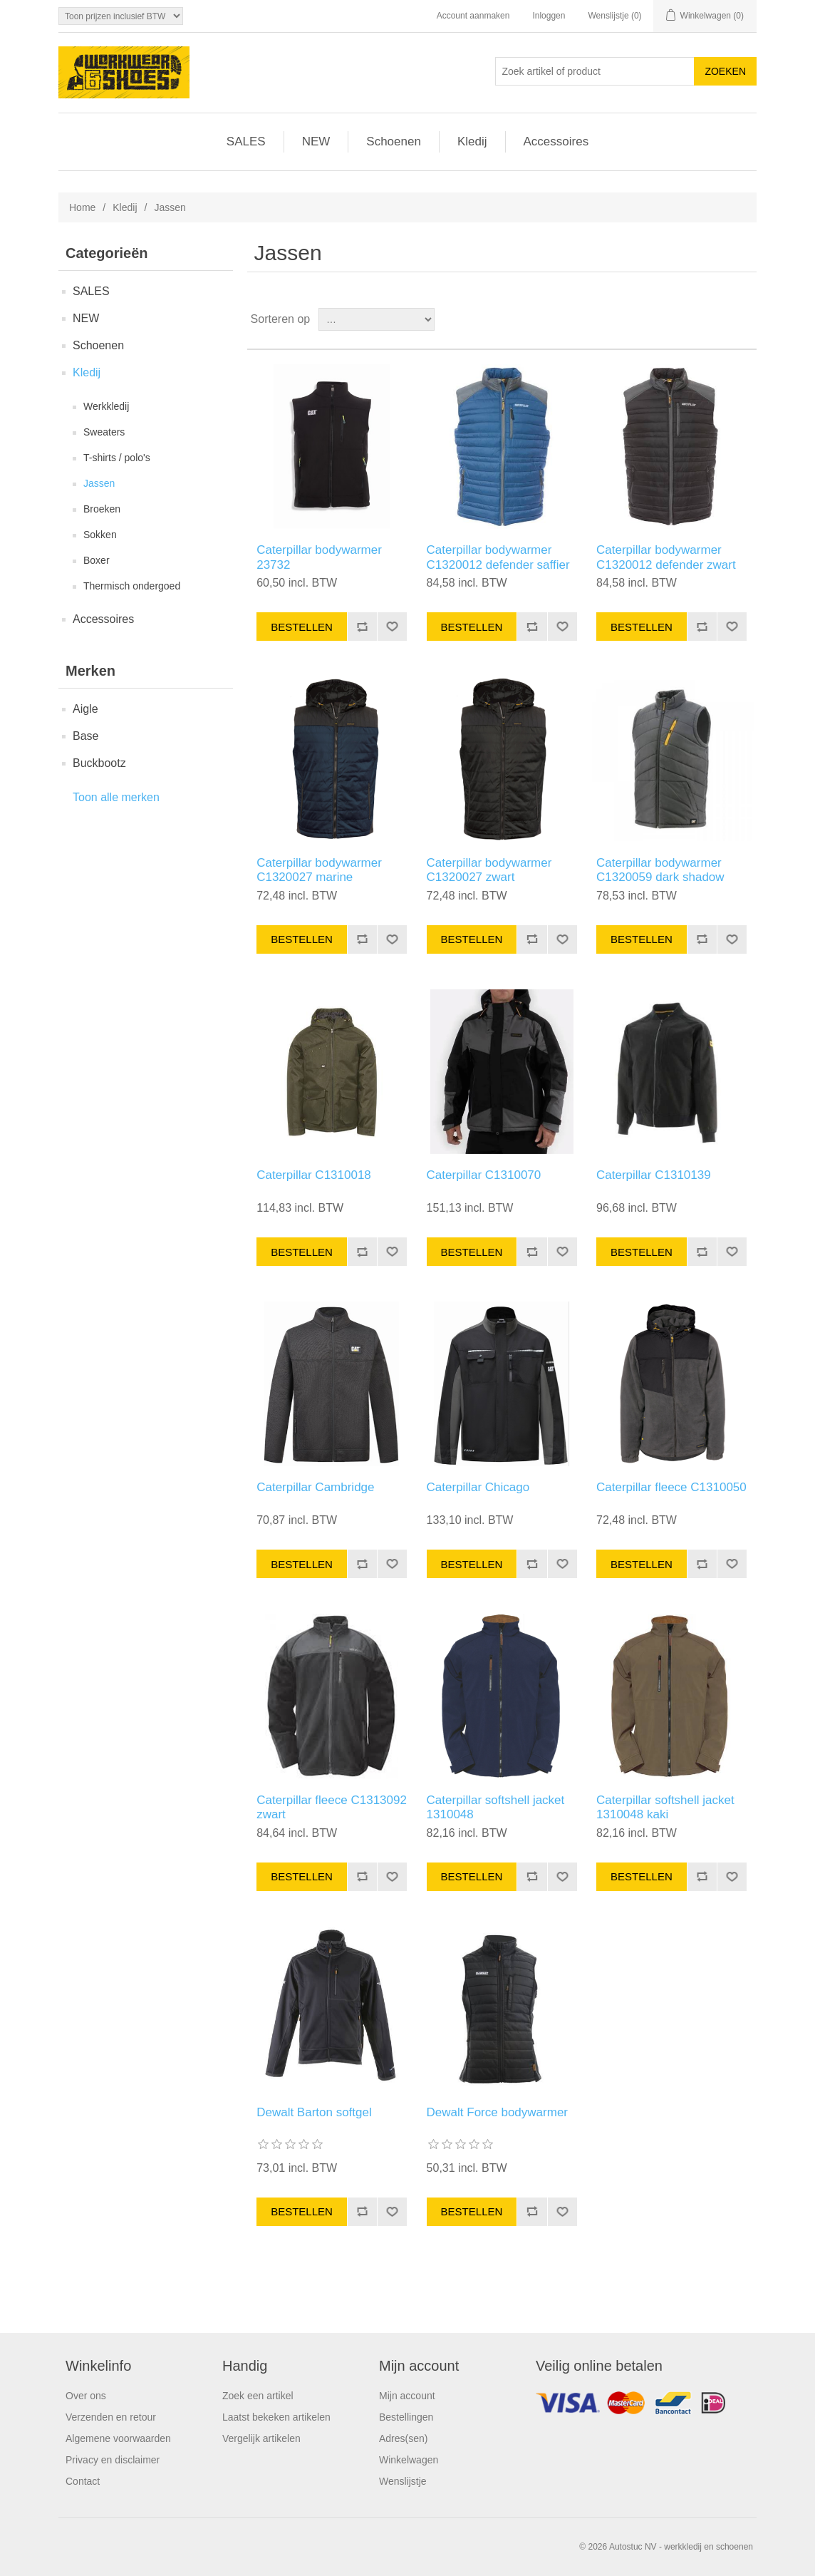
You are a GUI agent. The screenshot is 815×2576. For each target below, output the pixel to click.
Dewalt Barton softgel (314, 2112)
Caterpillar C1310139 (653, 1175)
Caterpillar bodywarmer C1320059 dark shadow (660, 870)
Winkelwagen (408, 2460)
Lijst (744, 319)
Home (82, 207)
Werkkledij (106, 406)
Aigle (85, 709)
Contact (83, 2481)
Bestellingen (406, 2417)
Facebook (650, 2406)
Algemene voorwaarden (118, 2438)
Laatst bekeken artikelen (276, 2417)
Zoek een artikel (258, 2395)
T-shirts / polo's (116, 457)
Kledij (472, 141)
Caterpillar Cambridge (315, 1487)
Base (85, 736)
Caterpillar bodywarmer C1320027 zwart (489, 870)
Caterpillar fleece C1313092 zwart (331, 1807)
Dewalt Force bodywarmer (497, 2112)
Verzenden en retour (111, 2417)
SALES (246, 141)
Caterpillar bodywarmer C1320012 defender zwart (666, 557)
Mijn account (407, 2395)
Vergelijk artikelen (261, 2438)
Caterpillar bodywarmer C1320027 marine (319, 870)
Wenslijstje (403, 2481)
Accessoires (556, 141)
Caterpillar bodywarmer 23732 (319, 557)
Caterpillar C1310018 (313, 1175)
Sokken (100, 534)
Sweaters (104, 432)
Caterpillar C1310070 (484, 1175)
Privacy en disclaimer (113, 2460)
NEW (316, 141)
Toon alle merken (116, 797)
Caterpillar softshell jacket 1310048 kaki (665, 1807)
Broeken (101, 509)
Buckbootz (99, 763)
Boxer (96, 560)
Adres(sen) (403, 2438)
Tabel (718, 319)
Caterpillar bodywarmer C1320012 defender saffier (498, 557)
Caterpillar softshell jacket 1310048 (496, 1807)
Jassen (99, 483)
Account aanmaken (473, 16)
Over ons (86, 2395)
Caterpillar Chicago (478, 1487)
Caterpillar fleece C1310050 (671, 1487)
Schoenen (393, 141)
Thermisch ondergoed (131, 586)
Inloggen (548, 16)
